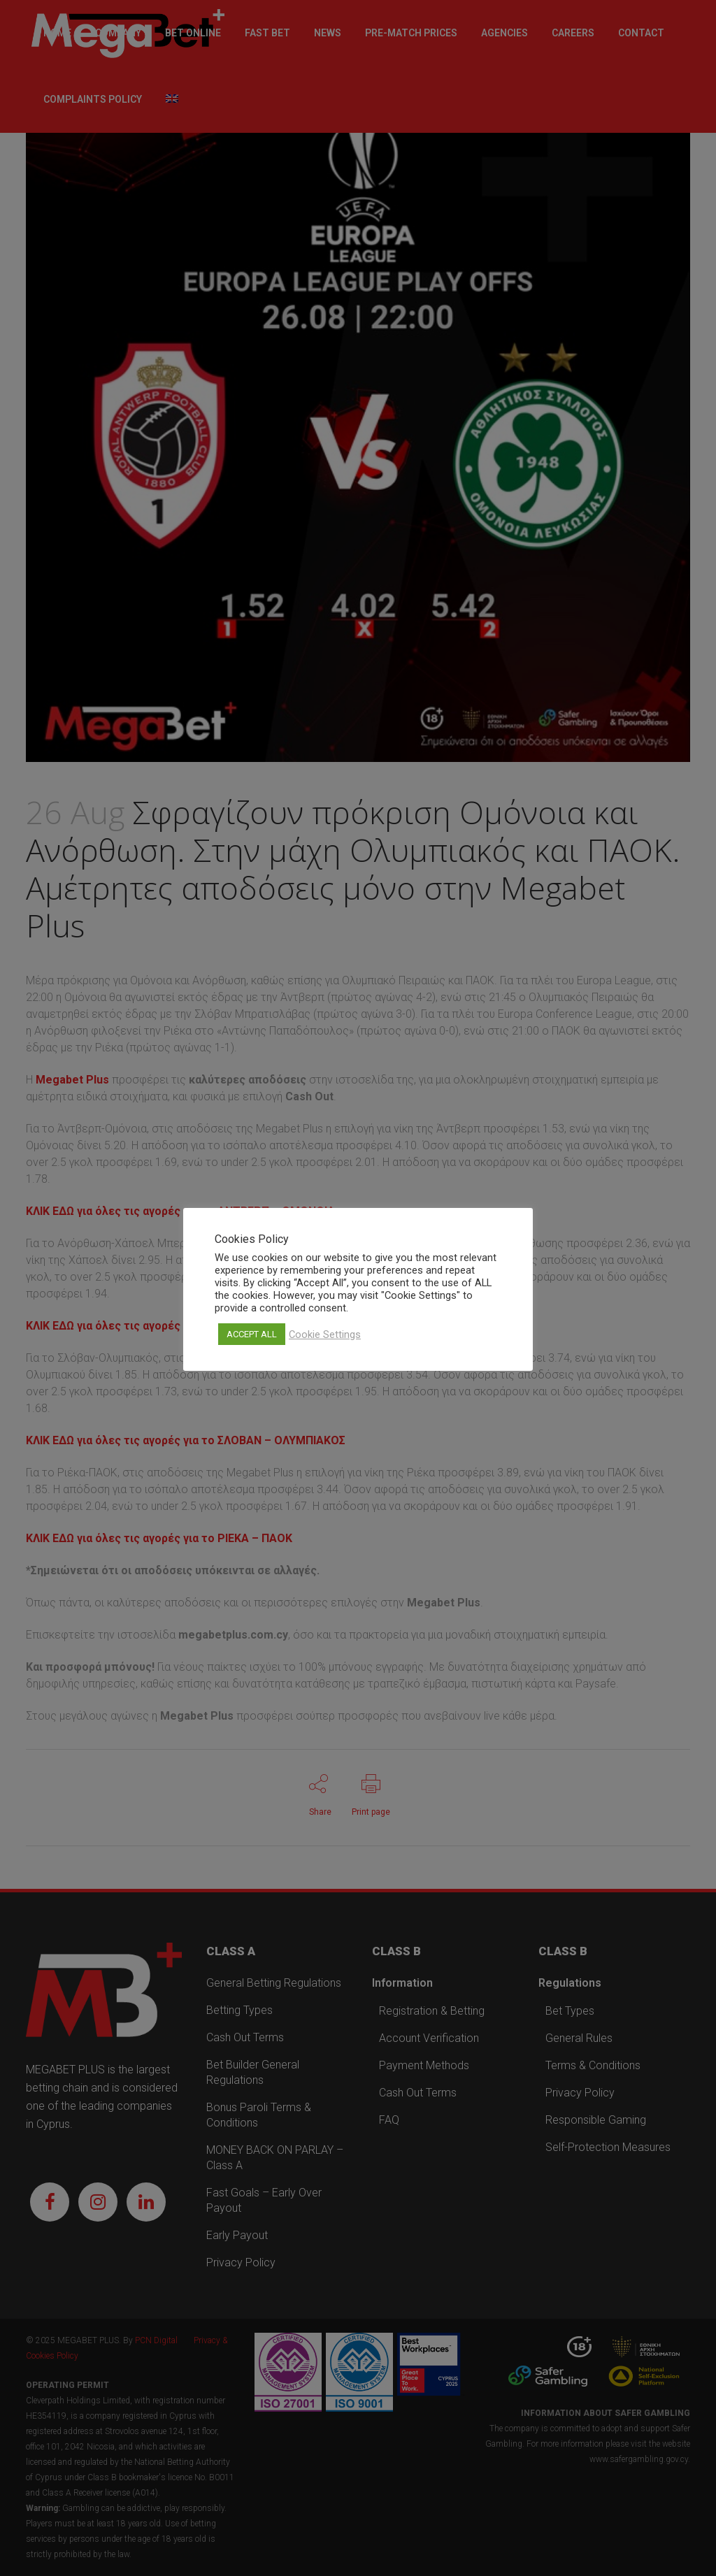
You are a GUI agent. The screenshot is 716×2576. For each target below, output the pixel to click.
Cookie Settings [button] (325, 1334)
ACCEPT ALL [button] (252, 1334)
